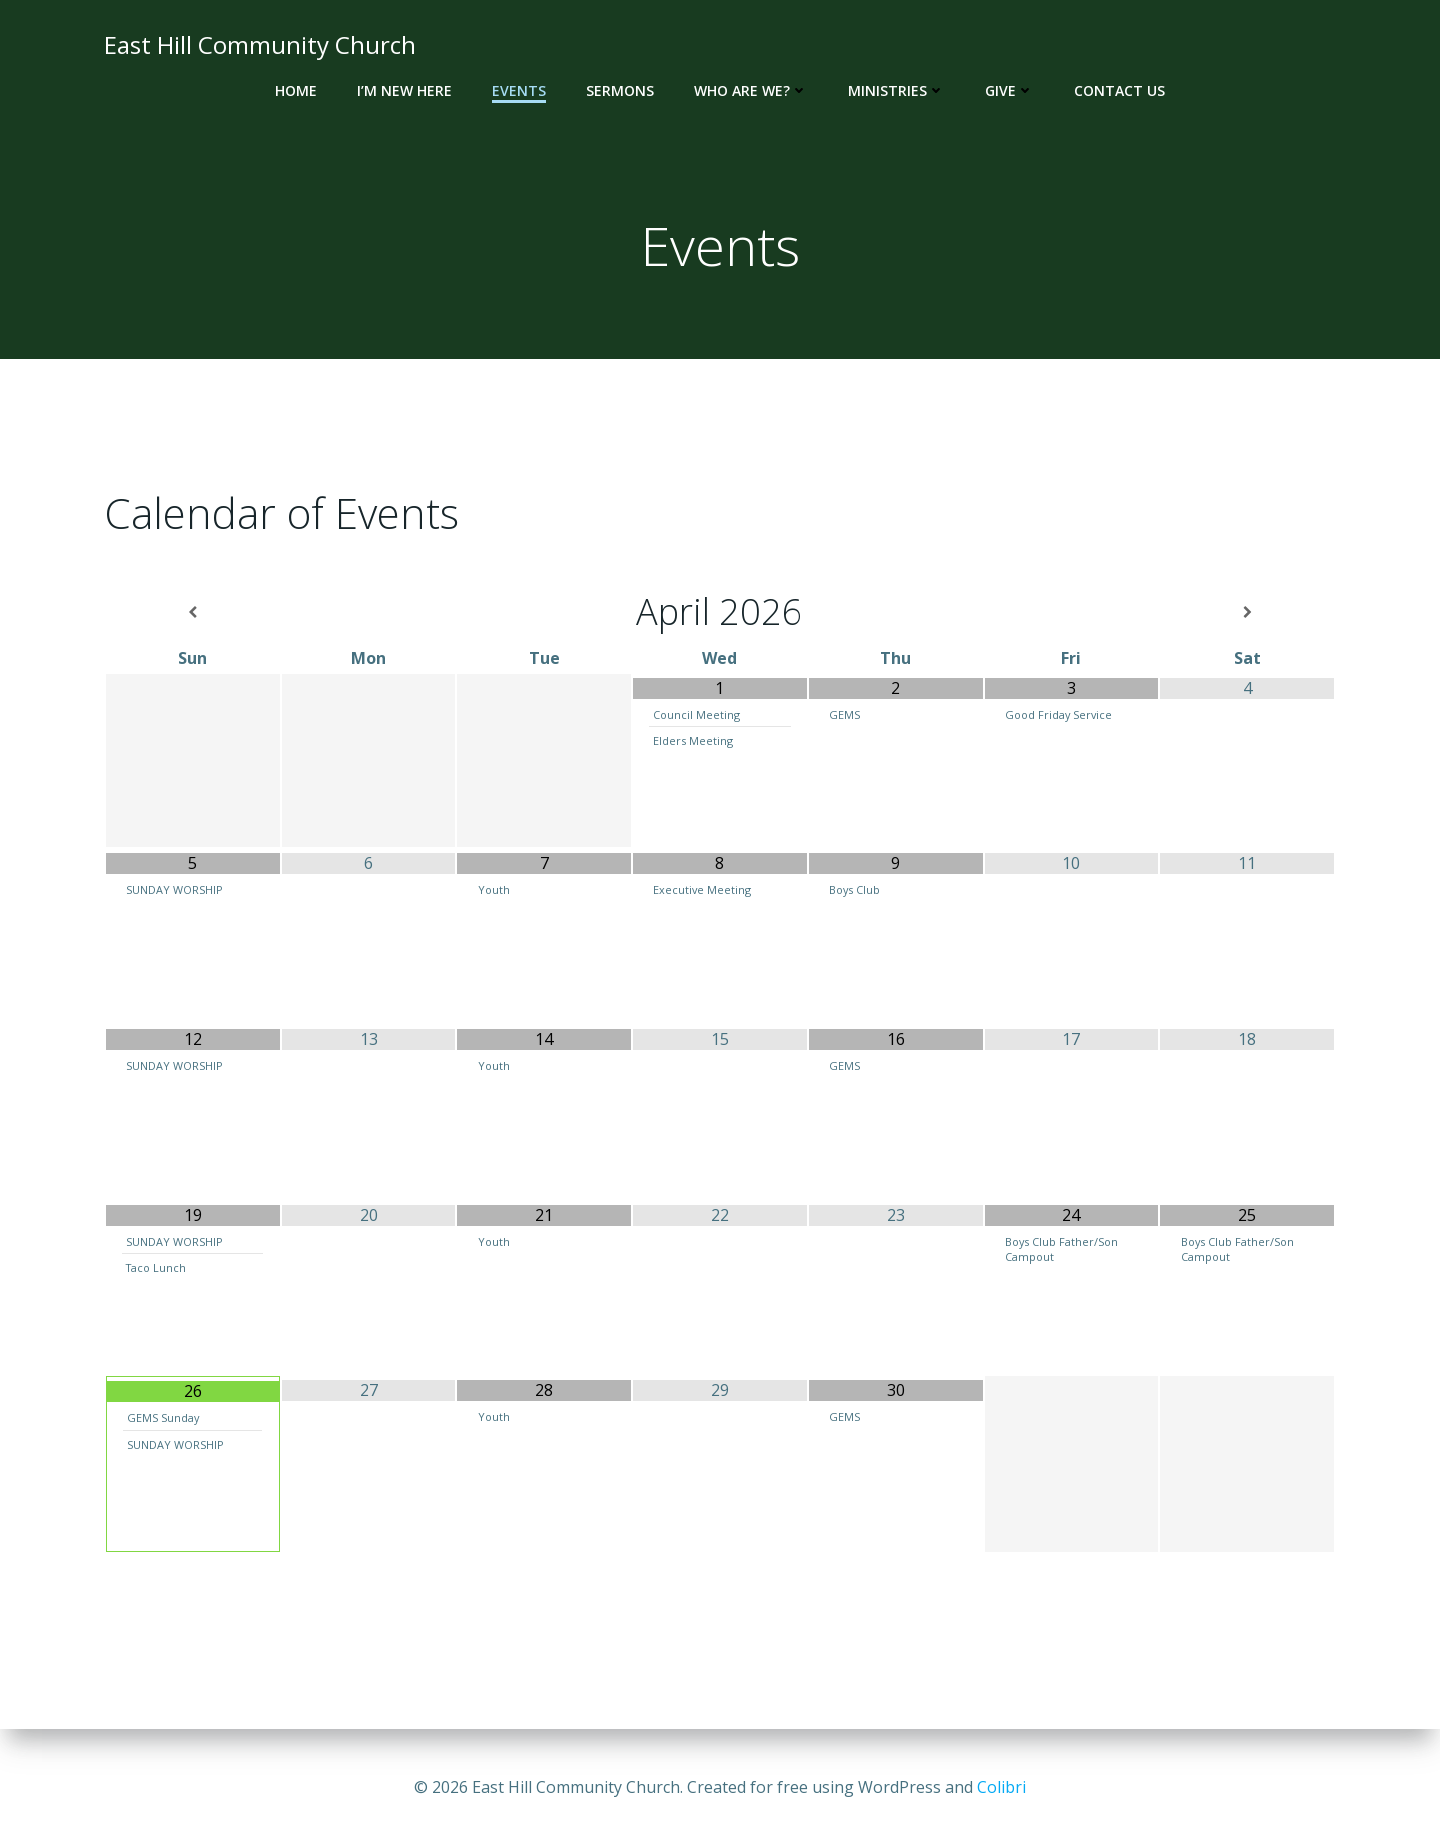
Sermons (620, 90)
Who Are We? (751, 90)
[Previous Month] (193, 612)
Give (1009, 90)
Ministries (896, 90)
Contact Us (1119, 90)
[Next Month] (1247, 612)
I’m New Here (404, 90)
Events (519, 90)
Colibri (1001, 1787)
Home (296, 90)
